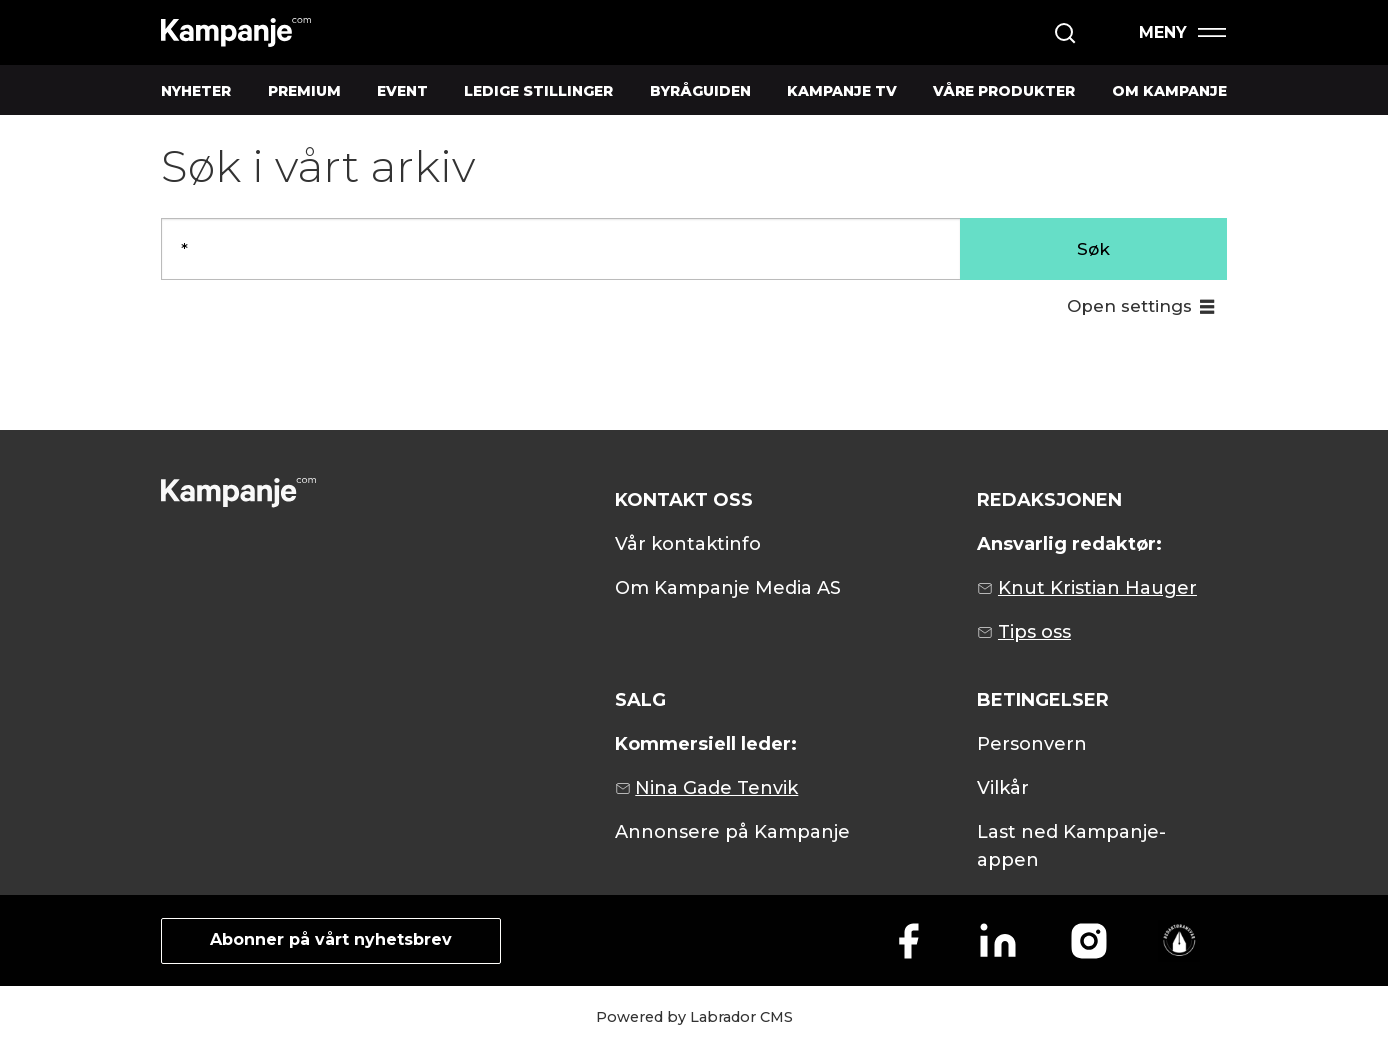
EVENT (402, 91)
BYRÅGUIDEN (700, 91)
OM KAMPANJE (1169, 91)
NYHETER (196, 91)
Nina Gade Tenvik (716, 788)
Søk (1093, 249)
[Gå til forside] (236, 32)
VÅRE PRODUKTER (1004, 91)
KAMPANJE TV (842, 91)
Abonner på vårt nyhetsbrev (331, 939)
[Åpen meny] (1182, 32)
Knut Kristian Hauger (1097, 588)
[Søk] (1065, 33)
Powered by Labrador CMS (694, 1017)
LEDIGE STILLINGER (538, 91)
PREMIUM (304, 91)
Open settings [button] (1129, 306)
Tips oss (1034, 632)
